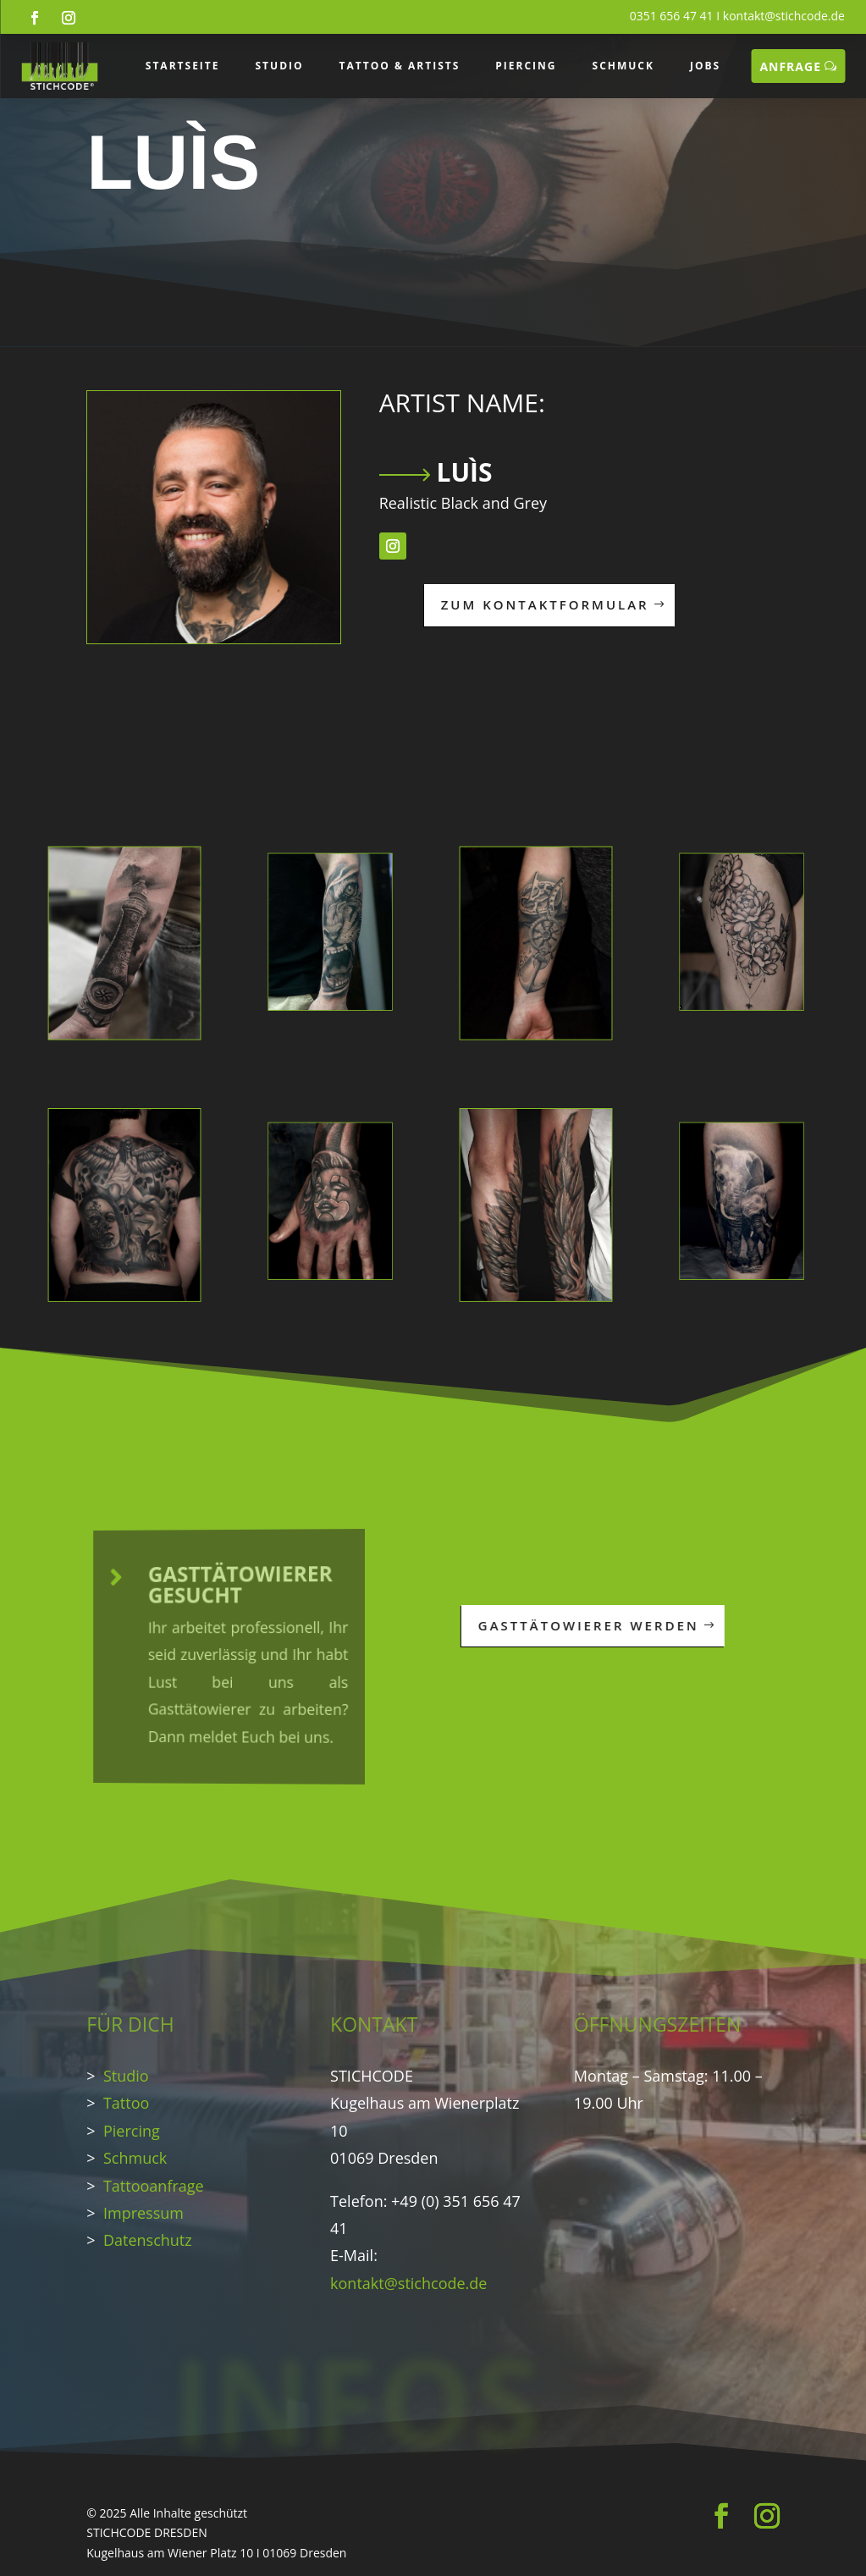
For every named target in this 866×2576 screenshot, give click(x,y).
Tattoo (126, 2103)
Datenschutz (147, 2240)
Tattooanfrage (153, 2186)
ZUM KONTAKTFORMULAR (416, 604)
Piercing (131, 2131)
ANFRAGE (790, 66)
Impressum (143, 2213)
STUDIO (280, 65)
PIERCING (525, 65)
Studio (126, 2076)
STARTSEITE (183, 65)
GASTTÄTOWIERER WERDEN (562, 1625)
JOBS (705, 65)
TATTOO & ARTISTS (400, 65)
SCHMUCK (623, 65)
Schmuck (135, 2158)
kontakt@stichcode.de (784, 16)
